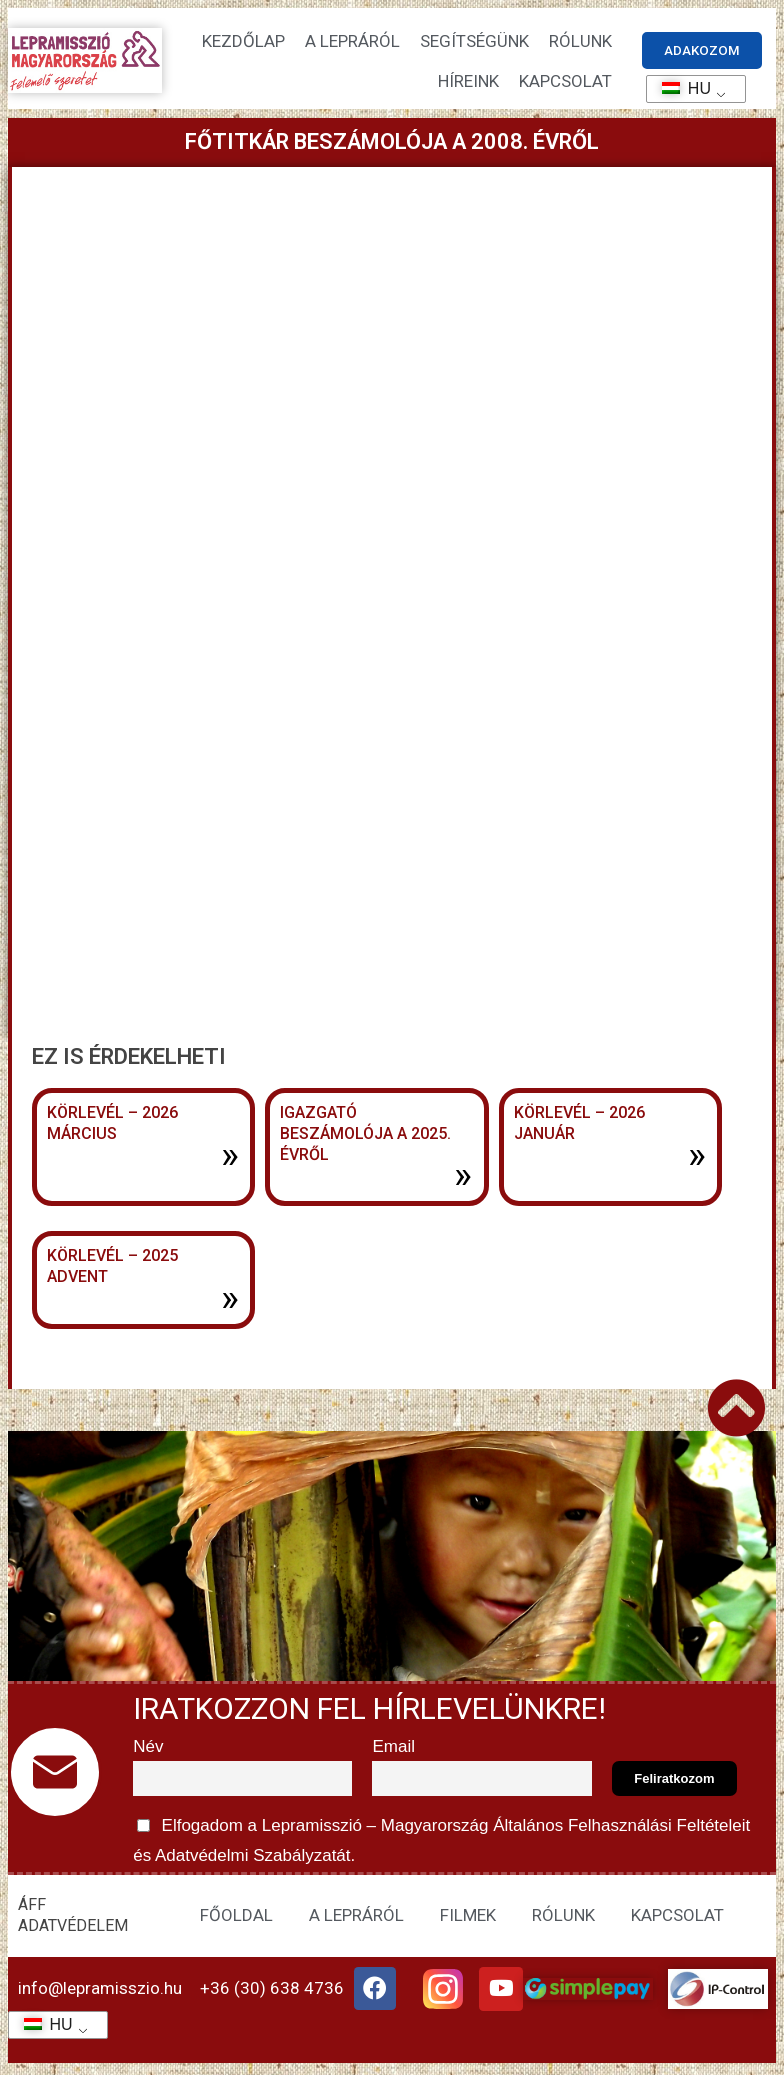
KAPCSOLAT (565, 82)
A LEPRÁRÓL (356, 1919)
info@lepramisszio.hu (100, 1992)
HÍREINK (468, 82)
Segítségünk (474, 42)
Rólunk (580, 42)
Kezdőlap (243, 42)
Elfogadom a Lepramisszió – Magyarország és (444, 1841)
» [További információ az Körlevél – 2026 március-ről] (230, 1156)
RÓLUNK (563, 1919)
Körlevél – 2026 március (112, 1125)
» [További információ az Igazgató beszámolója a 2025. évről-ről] (463, 1177)
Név (148, 1750)
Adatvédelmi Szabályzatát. (253, 1859)
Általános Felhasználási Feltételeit (622, 1828)
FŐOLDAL (236, 1919)
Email (393, 1750)
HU (679, 88)
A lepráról (352, 42)
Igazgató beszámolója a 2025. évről (365, 1135)
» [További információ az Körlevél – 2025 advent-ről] (230, 1300)
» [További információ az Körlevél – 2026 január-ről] (697, 1156)
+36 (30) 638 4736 (272, 1992)
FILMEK (468, 1919)
